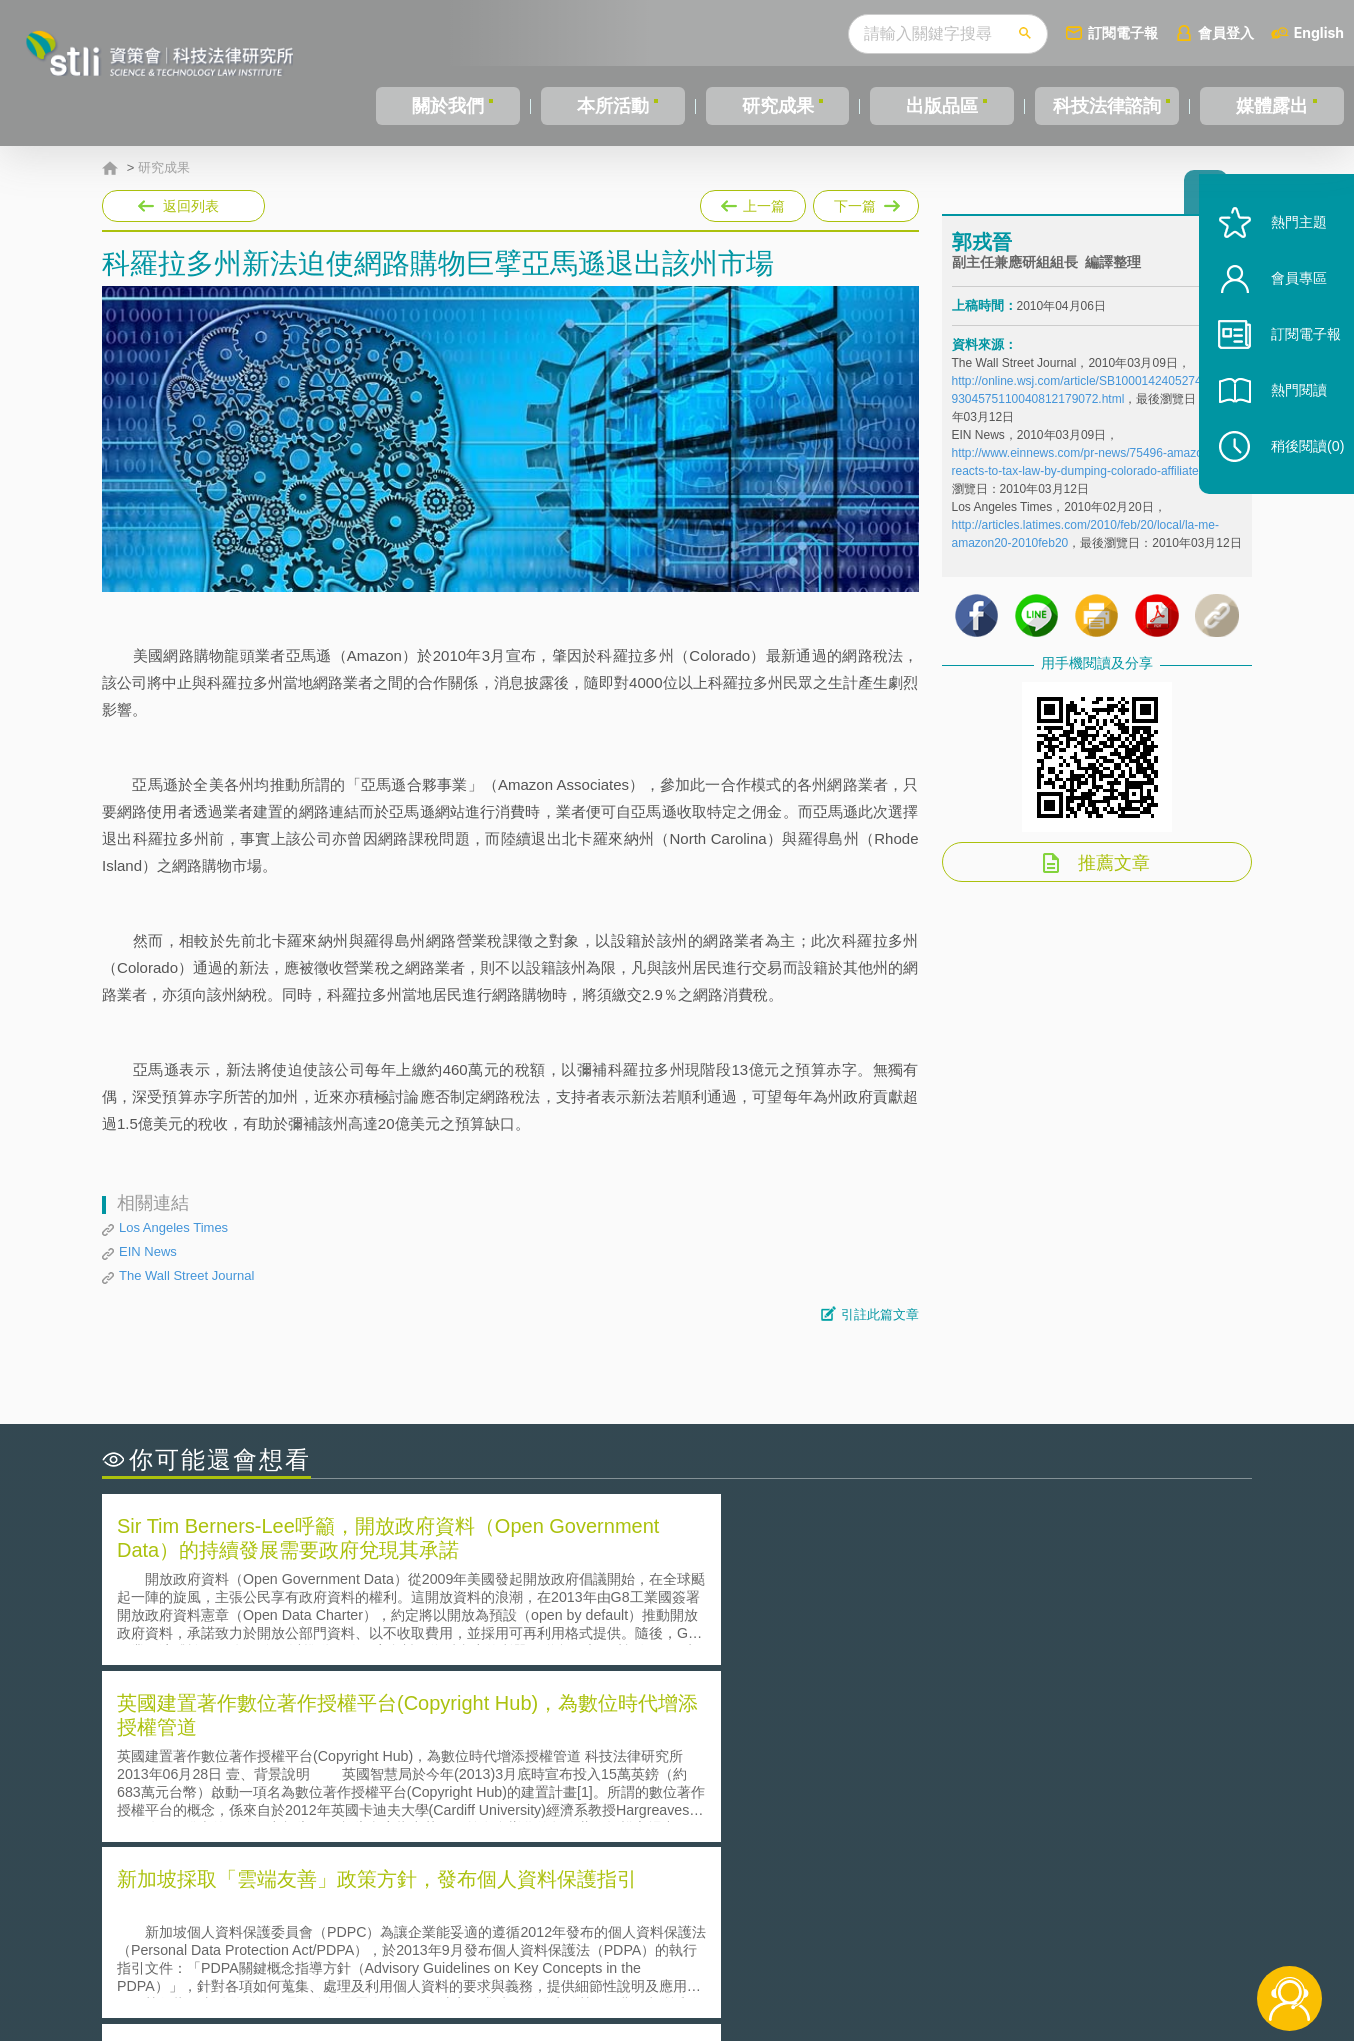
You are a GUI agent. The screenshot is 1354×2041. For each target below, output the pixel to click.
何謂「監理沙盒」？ (759, 1738)
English (1319, 32)
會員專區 (1286, 308)
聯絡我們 (683, 1959)
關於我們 (448, 106)
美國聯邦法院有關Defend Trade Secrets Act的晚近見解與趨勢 (322, 1766)
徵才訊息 (806, 1931)
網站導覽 (806, 1959)
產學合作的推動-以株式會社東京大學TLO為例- (846, 1822)
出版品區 (940, 106)
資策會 (963, 1931)
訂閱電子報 (1123, 32)
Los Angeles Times (173, 1227)
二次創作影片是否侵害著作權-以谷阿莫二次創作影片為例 (307, 1738)
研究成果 (776, 106)
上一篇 (753, 202)
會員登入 (1226, 32)
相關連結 (1079, 1931)
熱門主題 (1286, 252)
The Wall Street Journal (186, 1275)
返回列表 (191, 206)
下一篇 (866, 202)
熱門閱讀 (1286, 420)
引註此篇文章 (880, 1314)
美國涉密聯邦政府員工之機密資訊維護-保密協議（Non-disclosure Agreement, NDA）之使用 (375, 1823)
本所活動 (612, 106)
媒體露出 (1273, 106)
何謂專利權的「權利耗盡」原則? (801, 1794)
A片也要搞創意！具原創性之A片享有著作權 (837, 1766)
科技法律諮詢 (1106, 106)
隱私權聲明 (690, 1931)
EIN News (148, 1251)
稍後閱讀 (1295, 476)
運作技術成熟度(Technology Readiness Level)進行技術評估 (315, 1794)
